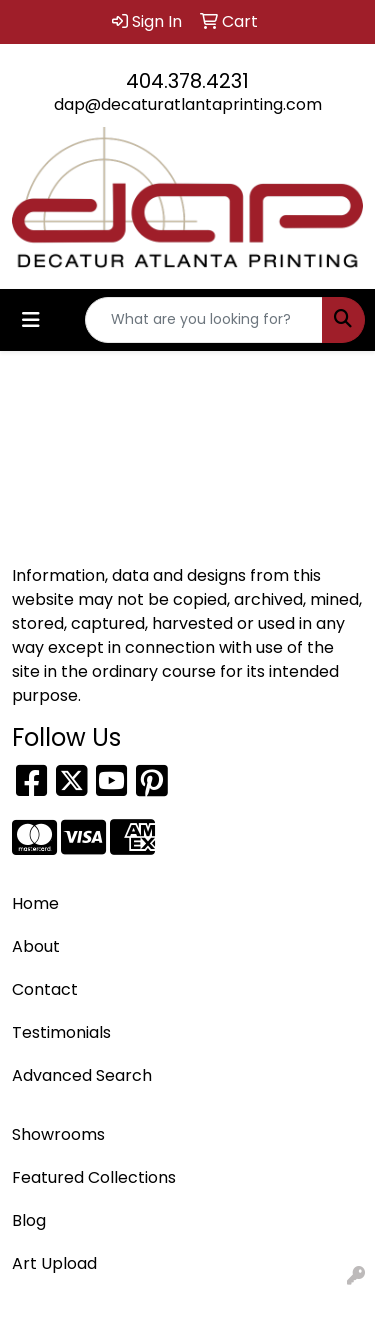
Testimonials (61, 1032)
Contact (45, 989)
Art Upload (54, 1263)
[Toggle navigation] (31, 320)
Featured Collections (94, 1177)
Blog (29, 1220)
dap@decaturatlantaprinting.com (188, 104)
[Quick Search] (204, 320)
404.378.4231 (187, 81)
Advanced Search (82, 1075)
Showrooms (58, 1134)
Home (35, 903)
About (36, 946)
